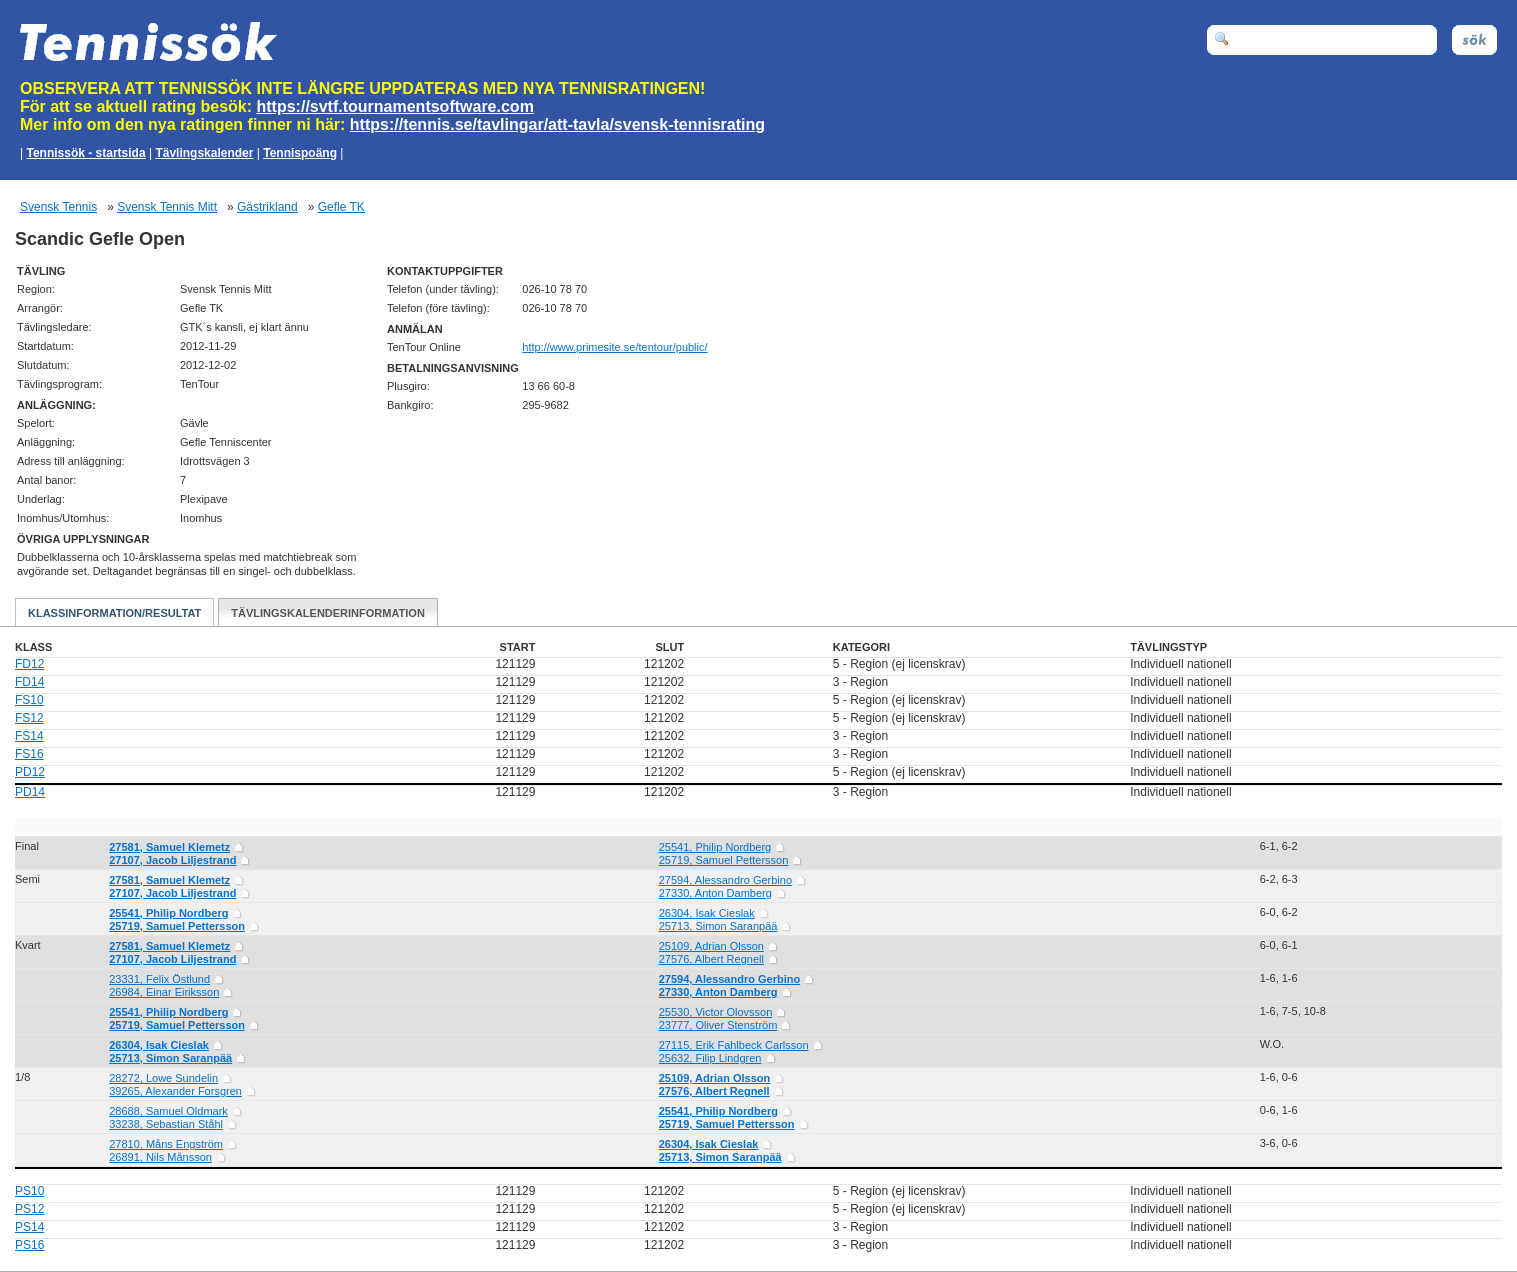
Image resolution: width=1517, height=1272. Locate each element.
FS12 (29, 718)
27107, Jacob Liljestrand (172, 860)
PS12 (29, 1209)
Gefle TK (341, 207)
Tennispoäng (300, 153)
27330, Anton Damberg (715, 893)
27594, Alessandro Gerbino (725, 880)
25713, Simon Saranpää (718, 926)
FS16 (29, 754)
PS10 (29, 1191)
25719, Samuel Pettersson (724, 860)
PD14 (30, 792)
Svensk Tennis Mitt (167, 207)
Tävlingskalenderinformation (328, 613)
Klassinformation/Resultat (114, 613)
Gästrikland (267, 207)
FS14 (29, 736)
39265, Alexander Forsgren (175, 1091)
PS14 (29, 1227)
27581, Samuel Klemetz (169, 847)
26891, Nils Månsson (160, 1157)
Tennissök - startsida (85, 153)
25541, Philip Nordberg (715, 847)
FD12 (29, 664)
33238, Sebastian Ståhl (166, 1124)
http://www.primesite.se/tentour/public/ (614, 347)
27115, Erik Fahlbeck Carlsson (734, 1045)
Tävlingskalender (204, 153)
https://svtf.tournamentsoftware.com (395, 106)
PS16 (29, 1245)
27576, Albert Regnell (711, 959)
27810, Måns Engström (166, 1144)
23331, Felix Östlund (159, 979)
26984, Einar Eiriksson (164, 992)
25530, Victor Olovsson (716, 1012)
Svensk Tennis (58, 207)
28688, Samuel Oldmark (168, 1111)
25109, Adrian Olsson (711, 946)
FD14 (29, 682)
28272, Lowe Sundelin (163, 1078)
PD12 (30, 772)
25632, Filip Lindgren (710, 1058)
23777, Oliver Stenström (718, 1025)
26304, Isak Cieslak (707, 913)
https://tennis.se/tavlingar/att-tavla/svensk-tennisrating (557, 124)
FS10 (29, 700)
